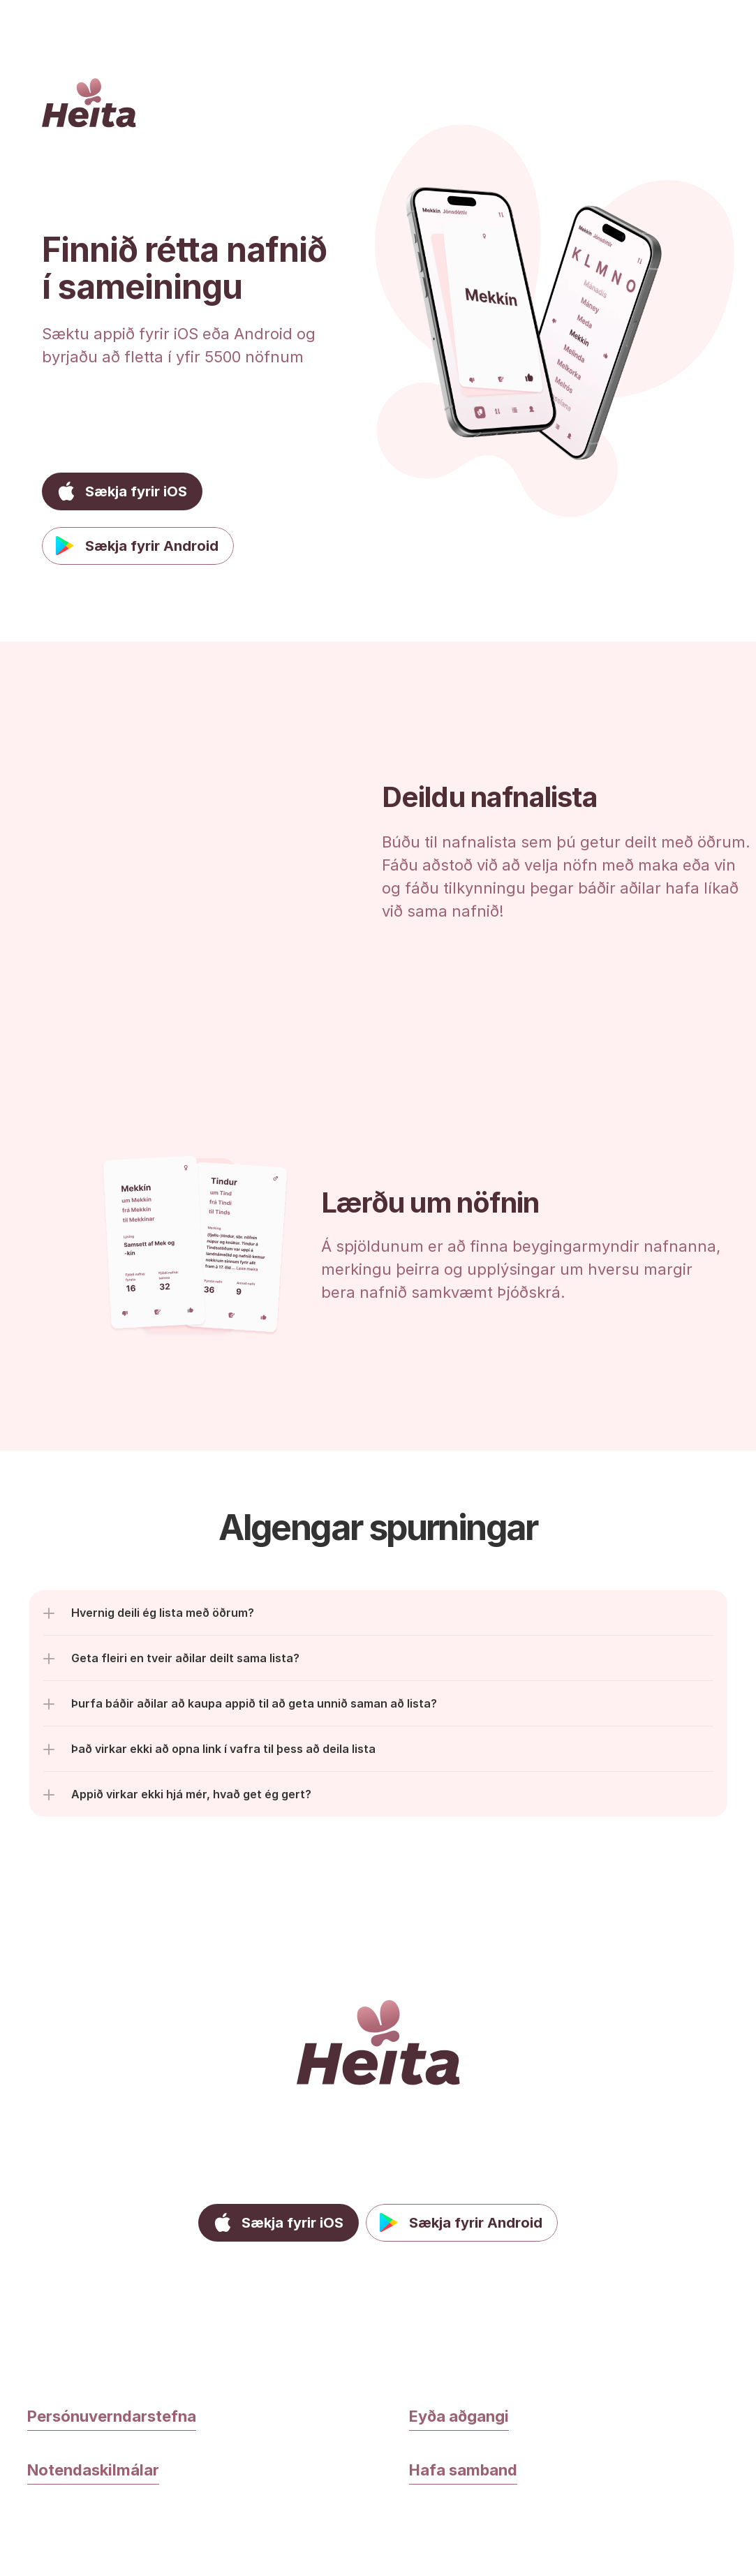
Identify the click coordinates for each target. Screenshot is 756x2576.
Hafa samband (463, 2470)
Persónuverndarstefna (111, 2416)
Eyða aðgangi (459, 2416)
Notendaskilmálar (93, 2470)
